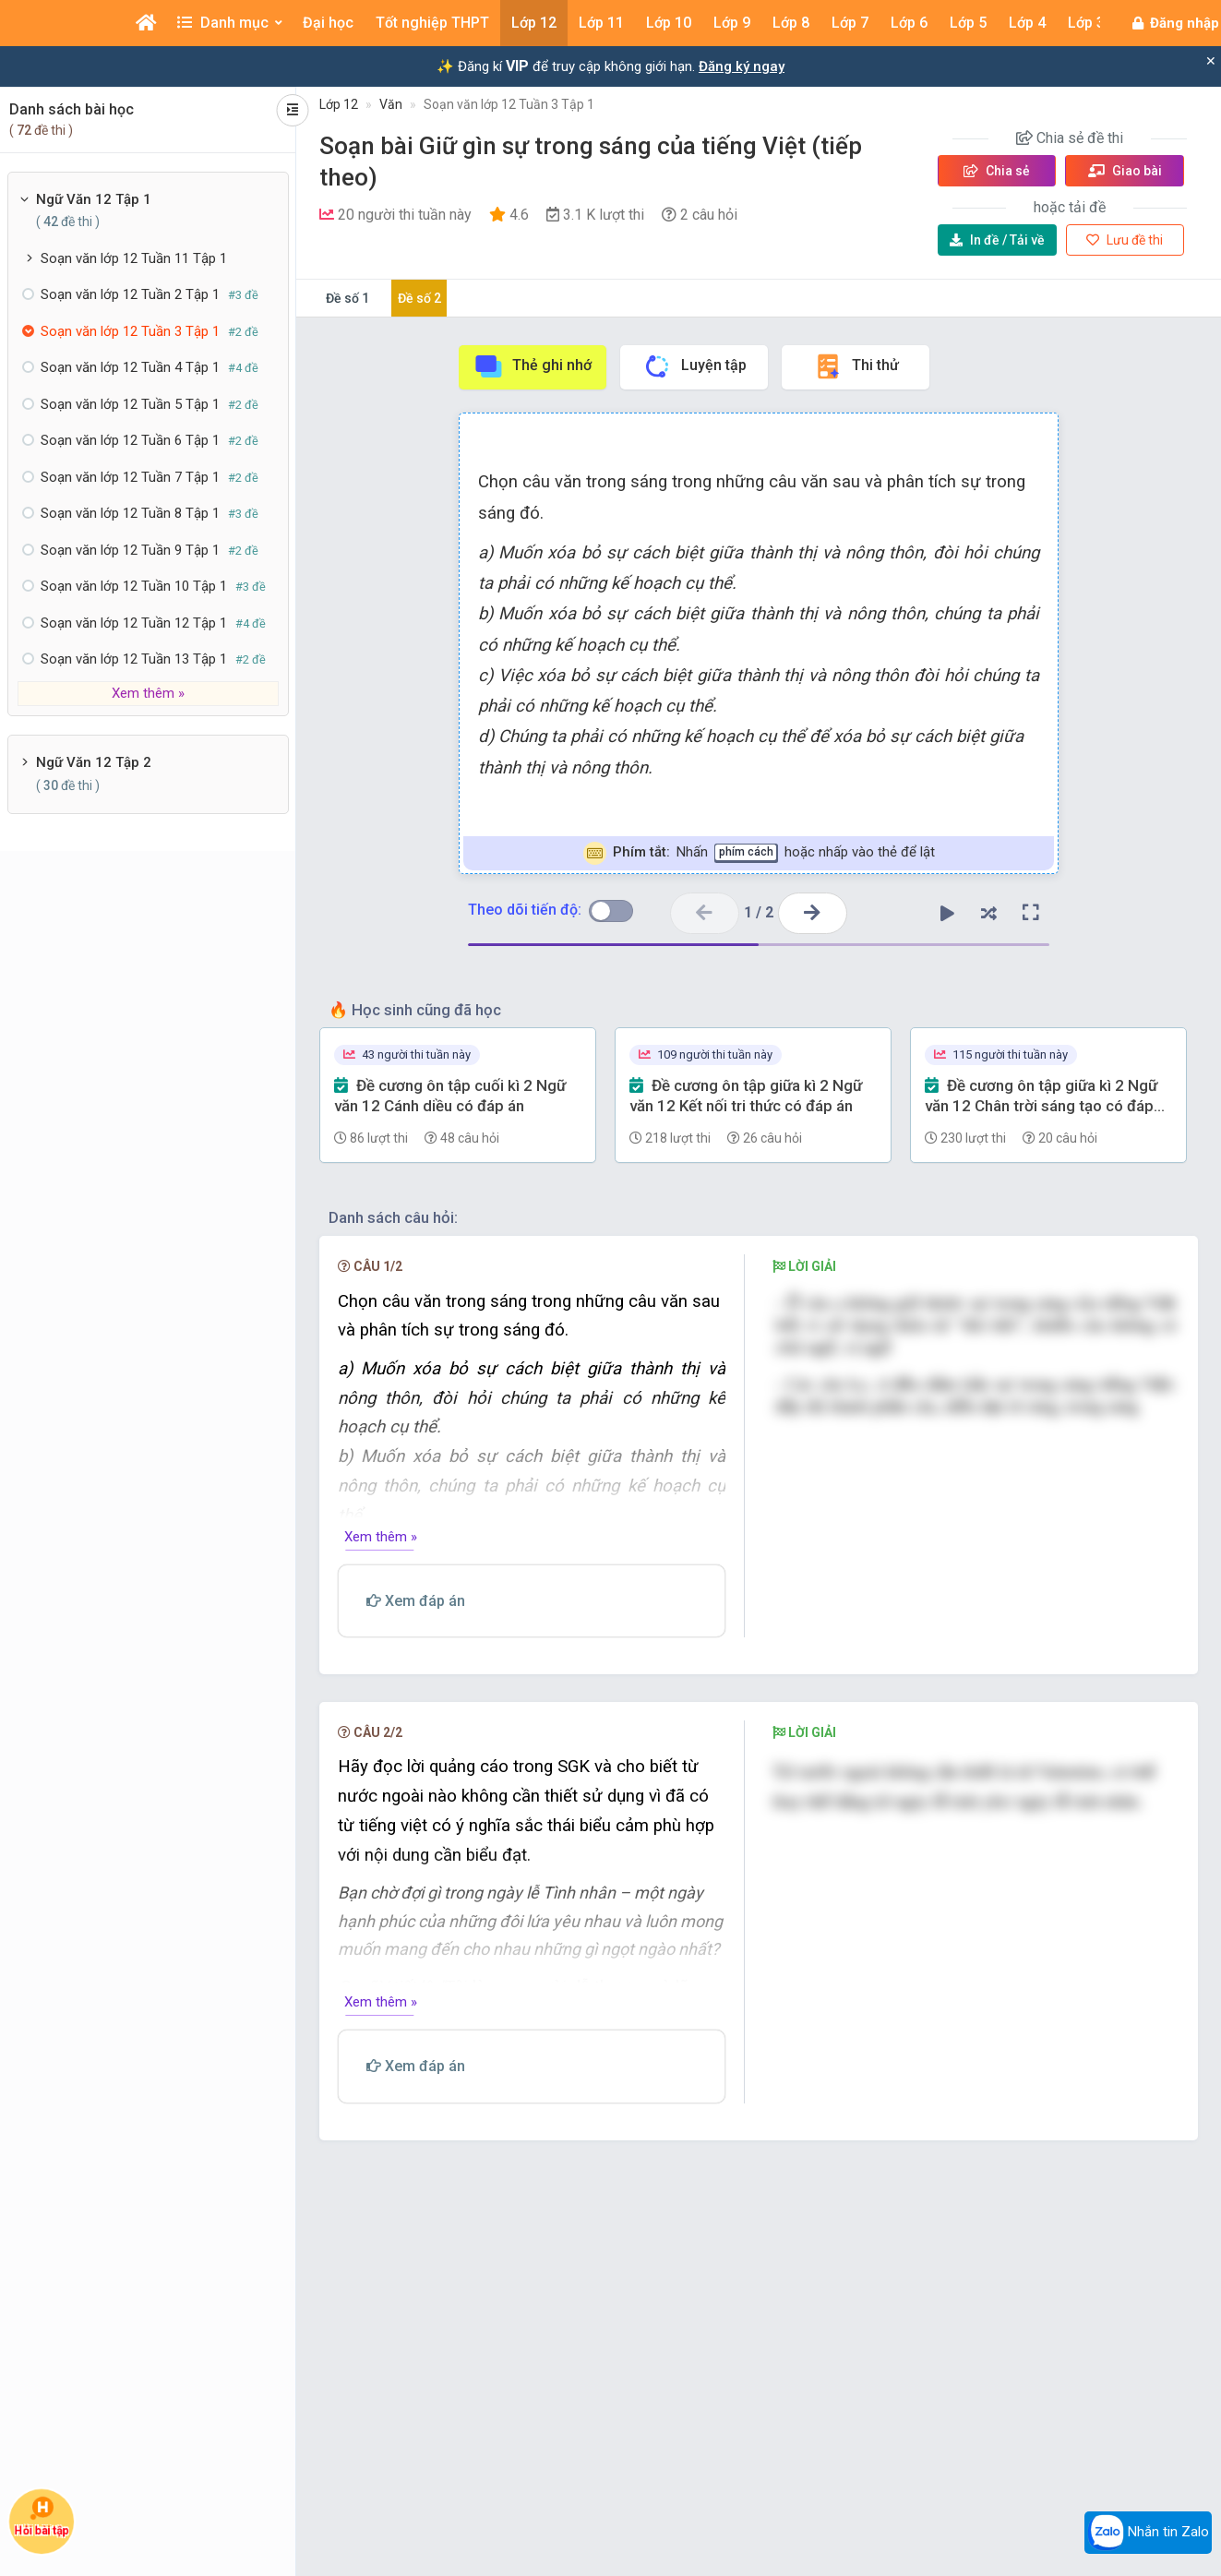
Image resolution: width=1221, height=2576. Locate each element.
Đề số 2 (419, 298)
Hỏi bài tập (41, 2517)
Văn (390, 104)
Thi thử (856, 366)
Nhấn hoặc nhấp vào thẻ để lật (759, 853)
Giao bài (1125, 170)
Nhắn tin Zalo (1148, 2532)
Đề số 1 (347, 298)
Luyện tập (694, 366)
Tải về (997, 240)
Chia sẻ (997, 170)
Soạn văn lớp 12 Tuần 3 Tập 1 (509, 104)
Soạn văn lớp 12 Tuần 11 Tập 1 (134, 258)
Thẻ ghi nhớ (532, 366)
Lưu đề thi (1124, 240)
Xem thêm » (148, 693)
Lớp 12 (338, 104)
